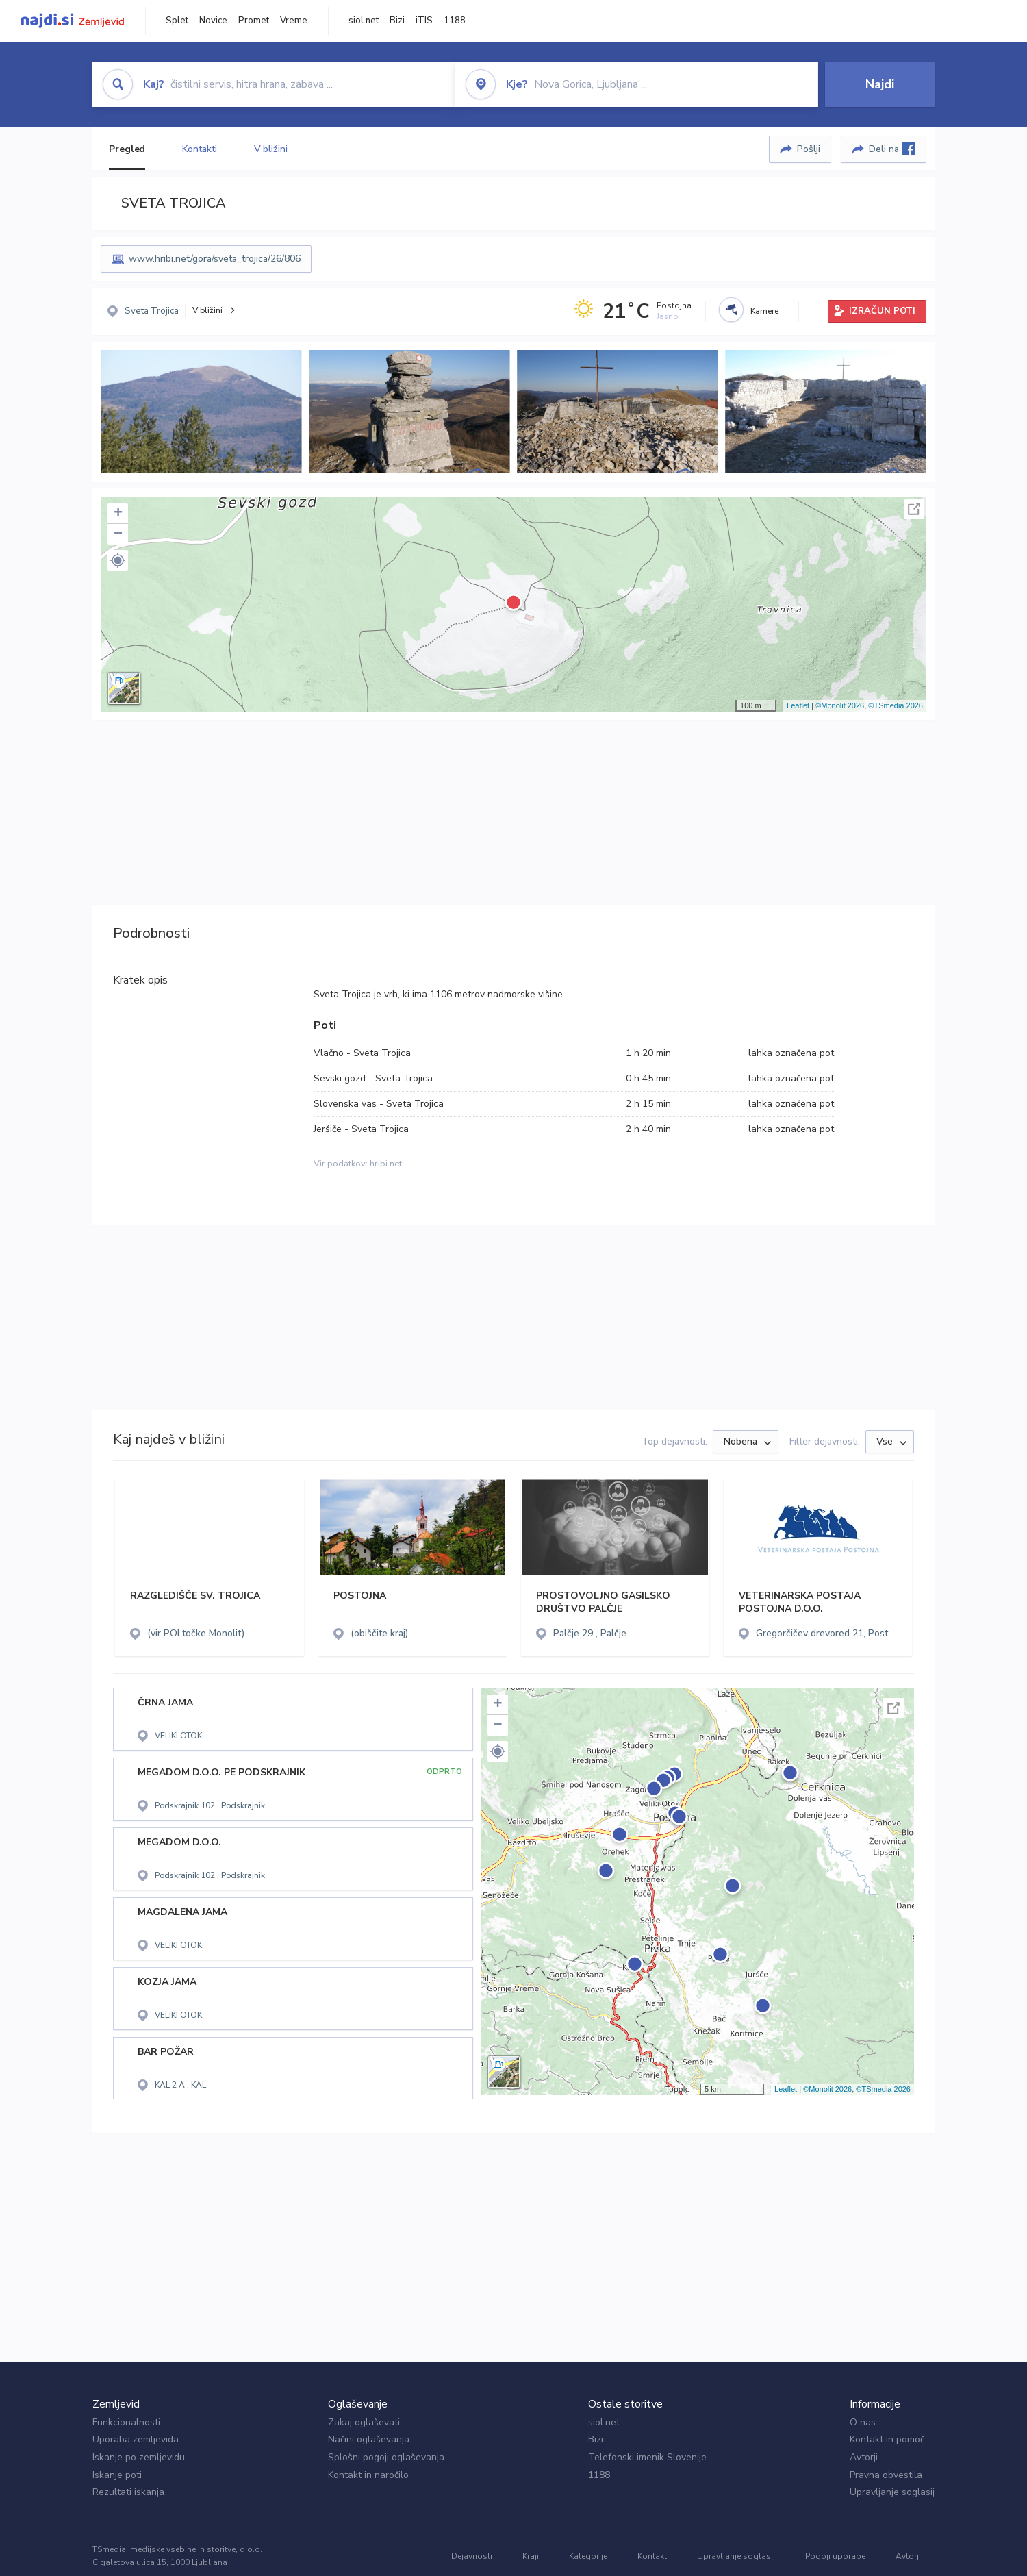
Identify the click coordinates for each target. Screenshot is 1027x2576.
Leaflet (798, 705)
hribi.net (386, 1164)
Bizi (397, 20)
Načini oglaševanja (368, 2439)
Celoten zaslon (914, 509)
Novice (213, 20)
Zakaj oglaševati (364, 2422)
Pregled (127, 148)
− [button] (118, 534)
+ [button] (118, 513)
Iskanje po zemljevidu (138, 2457)
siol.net (363, 20)
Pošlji (808, 148)
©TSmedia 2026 (895, 705)
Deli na (892, 148)
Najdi (879, 84)
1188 (455, 20)
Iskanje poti (117, 2474)
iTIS (424, 20)
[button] (117, 560)
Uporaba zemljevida (135, 2439)
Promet (253, 20)
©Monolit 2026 (839, 705)
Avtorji (864, 2457)
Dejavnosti (471, 2556)
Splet (177, 20)
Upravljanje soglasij (892, 2492)
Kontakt (652, 2556)
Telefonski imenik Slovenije (647, 2457)
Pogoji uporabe (835, 2556)
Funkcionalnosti (126, 2422)
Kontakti (199, 148)
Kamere (764, 310)
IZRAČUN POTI (882, 311)
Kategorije (588, 2556)
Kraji (530, 2556)
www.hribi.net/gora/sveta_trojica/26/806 (215, 258)
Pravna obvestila (886, 2474)
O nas (863, 2422)
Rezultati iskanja (128, 2492)
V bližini (271, 148)
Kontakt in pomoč (887, 2439)
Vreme (293, 20)
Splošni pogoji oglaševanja (386, 2457)
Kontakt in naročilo (368, 2474)
